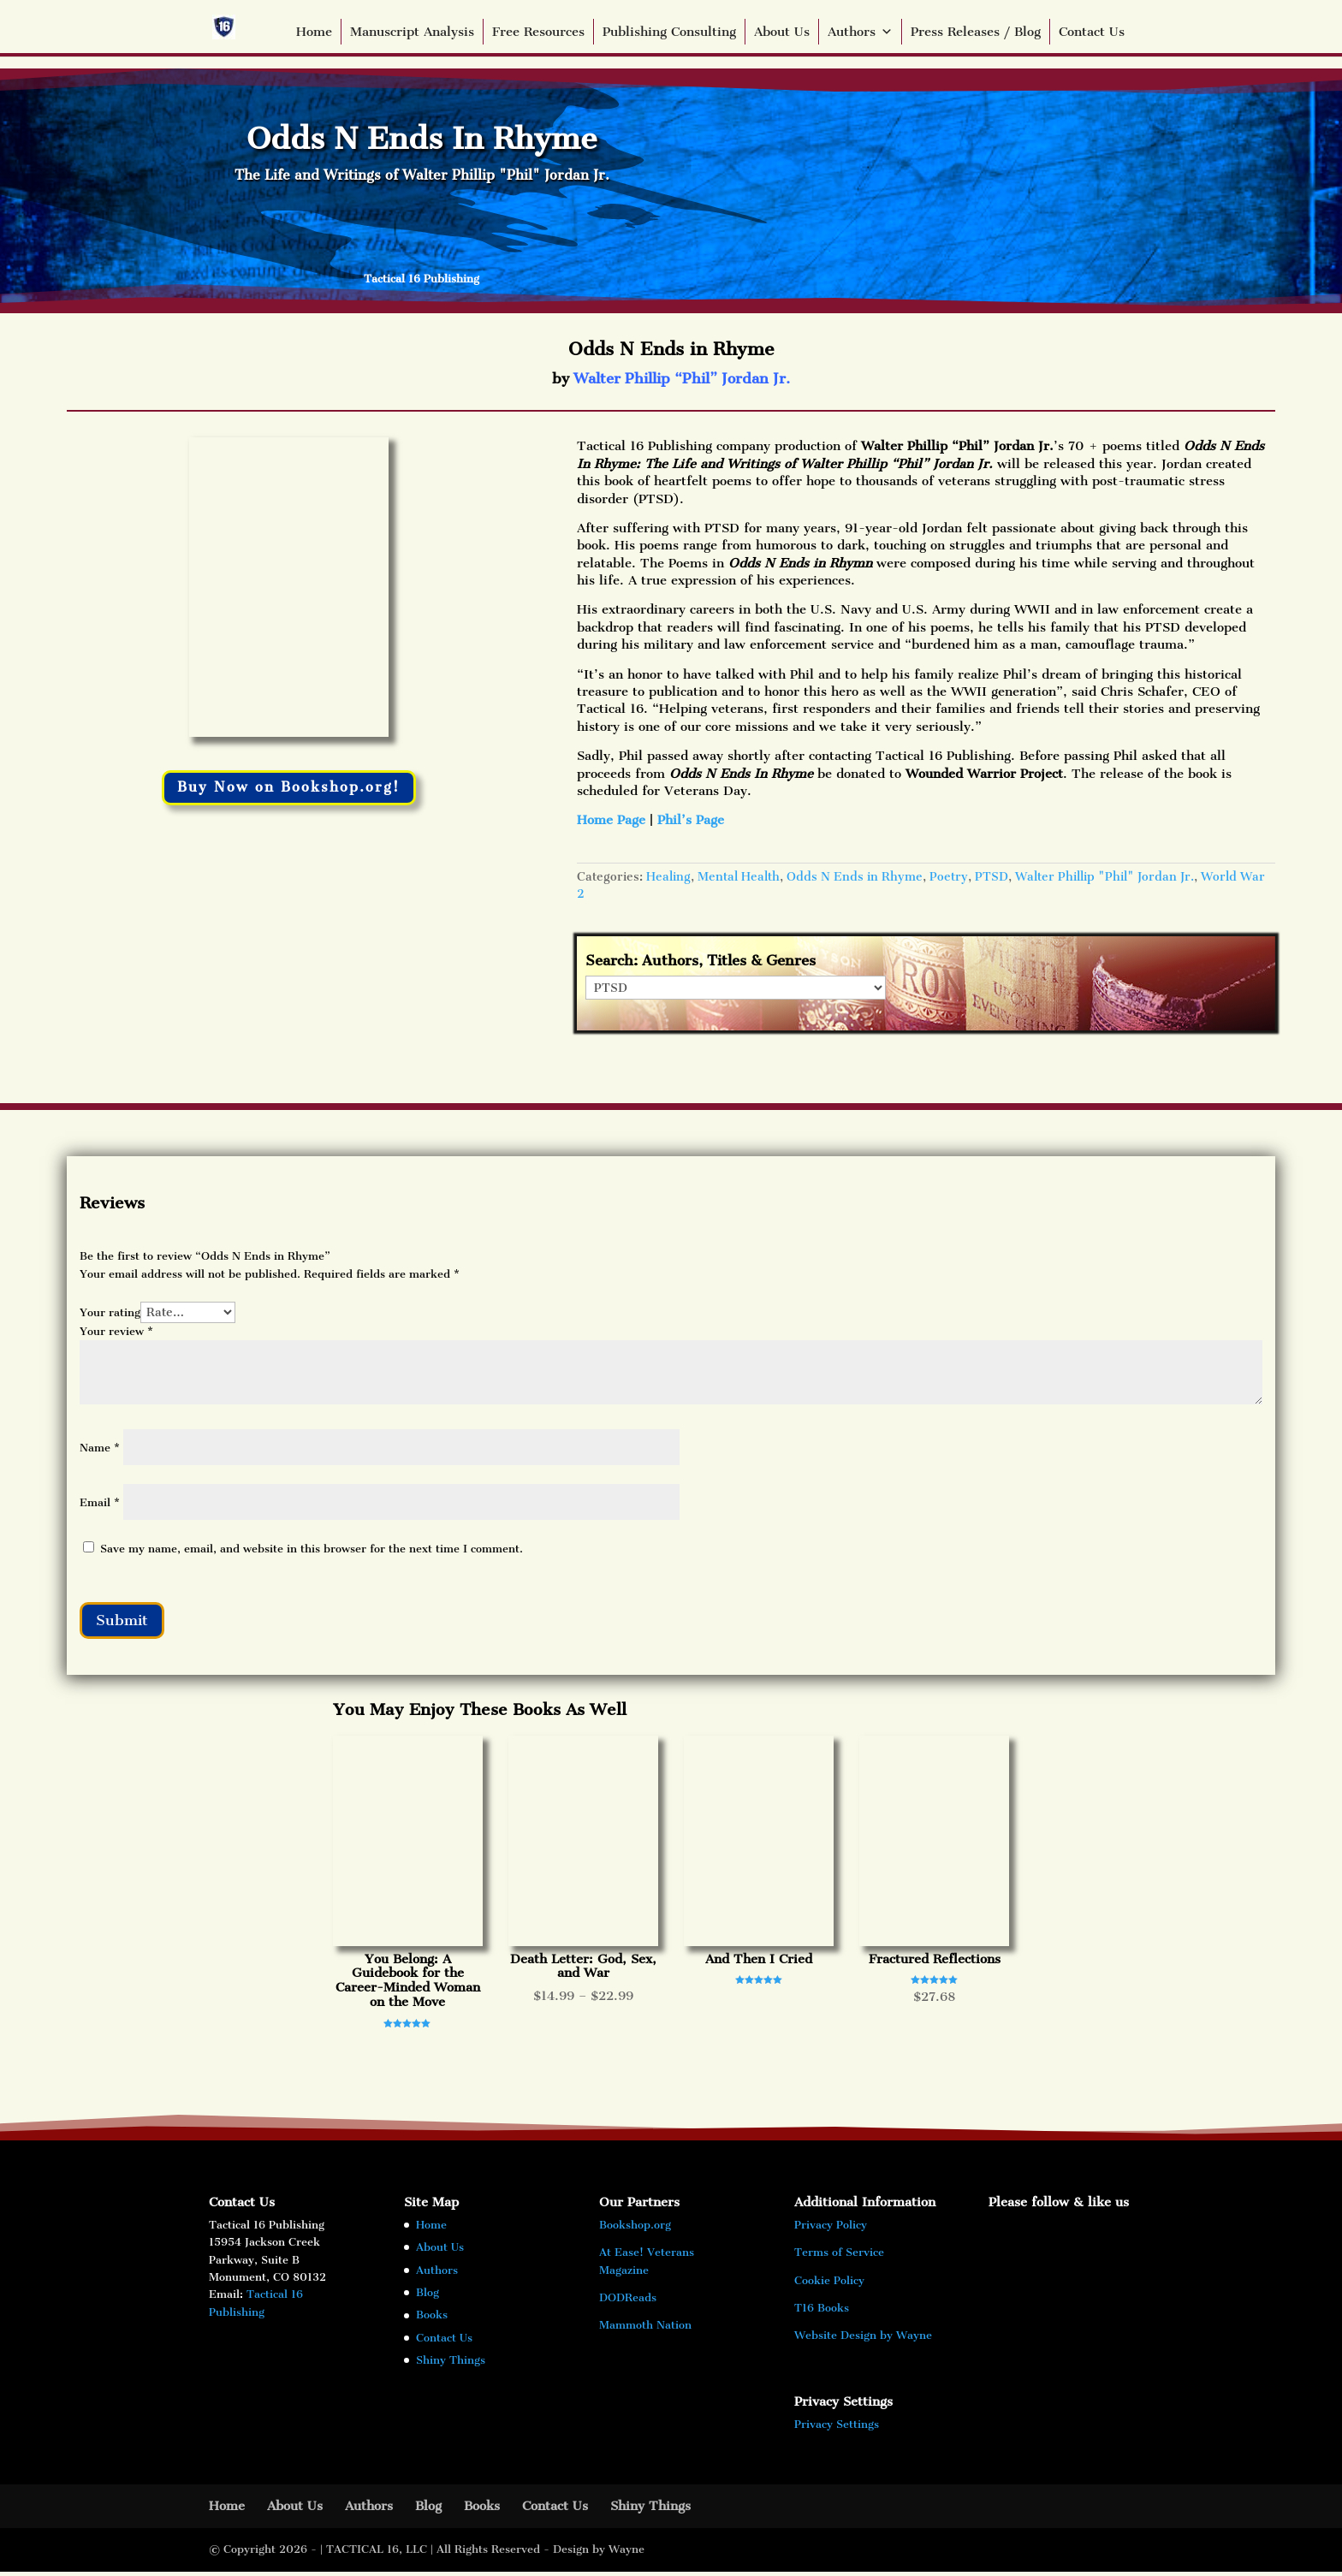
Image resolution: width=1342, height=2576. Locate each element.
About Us (782, 31)
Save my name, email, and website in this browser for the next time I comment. (311, 1548)
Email (100, 1502)
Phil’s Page (690, 820)
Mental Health (739, 877)
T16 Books (821, 2312)
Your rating (110, 1312)
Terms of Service (839, 2257)
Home (314, 31)
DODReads (627, 2301)
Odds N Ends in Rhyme (855, 877)
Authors (860, 32)
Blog (427, 2296)
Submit (127, 1622)
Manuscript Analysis (412, 31)
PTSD (991, 877)
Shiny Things (450, 2364)
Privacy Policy (830, 2229)
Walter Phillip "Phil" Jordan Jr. (1104, 877)
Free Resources (538, 31)
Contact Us (1092, 31)
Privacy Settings (836, 2428)
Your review (116, 1331)
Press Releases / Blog (976, 31)
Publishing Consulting (669, 31)
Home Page (611, 820)
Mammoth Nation (645, 2330)
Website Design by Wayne (863, 2340)
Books (432, 2319)
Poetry (948, 877)
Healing (668, 877)
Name (100, 1447)
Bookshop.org (635, 2229)
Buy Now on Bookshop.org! (288, 788)
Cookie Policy (829, 2284)
